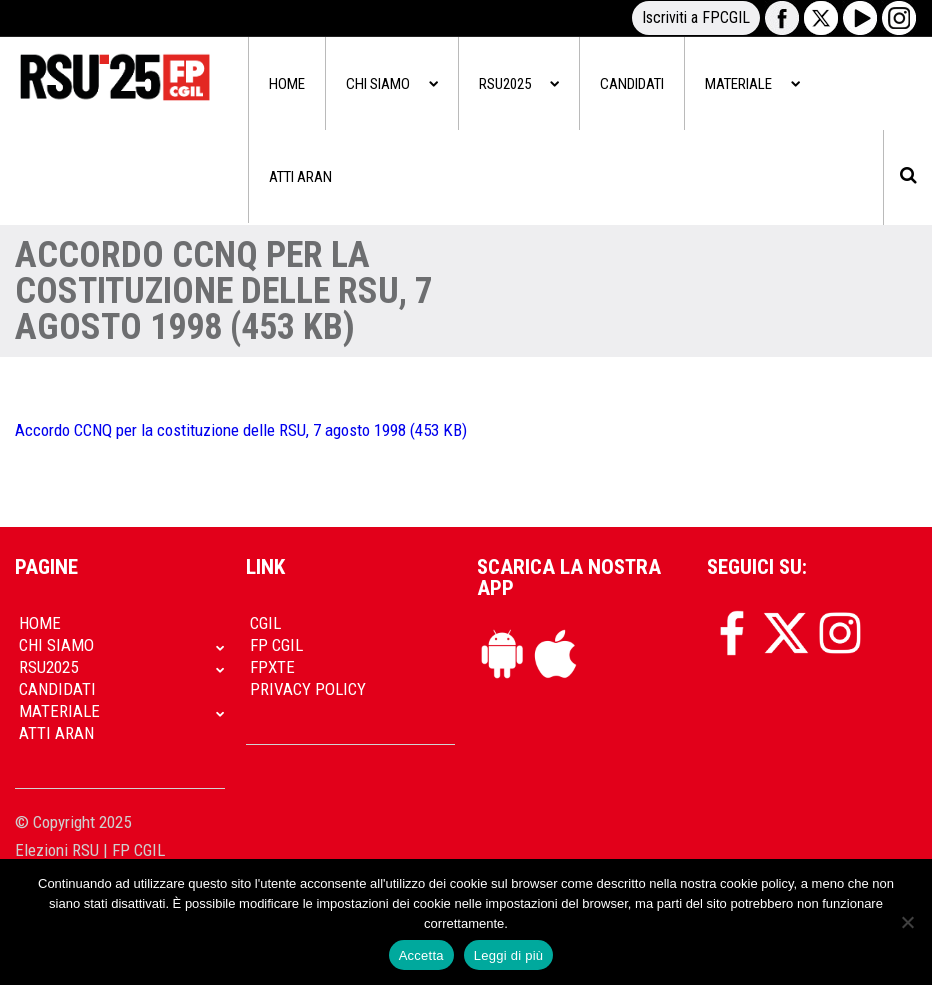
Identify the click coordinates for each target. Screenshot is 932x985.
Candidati (632, 84)
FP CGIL (276, 645)
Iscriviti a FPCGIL (696, 17)
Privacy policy (308, 689)
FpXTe (272, 667)
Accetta (421, 955)
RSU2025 (519, 84)
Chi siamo (392, 84)
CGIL (265, 623)
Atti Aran (300, 177)
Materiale (752, 84)
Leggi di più (509, 955)
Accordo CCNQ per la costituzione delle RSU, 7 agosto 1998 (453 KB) (241, 430)
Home (287, 84)
